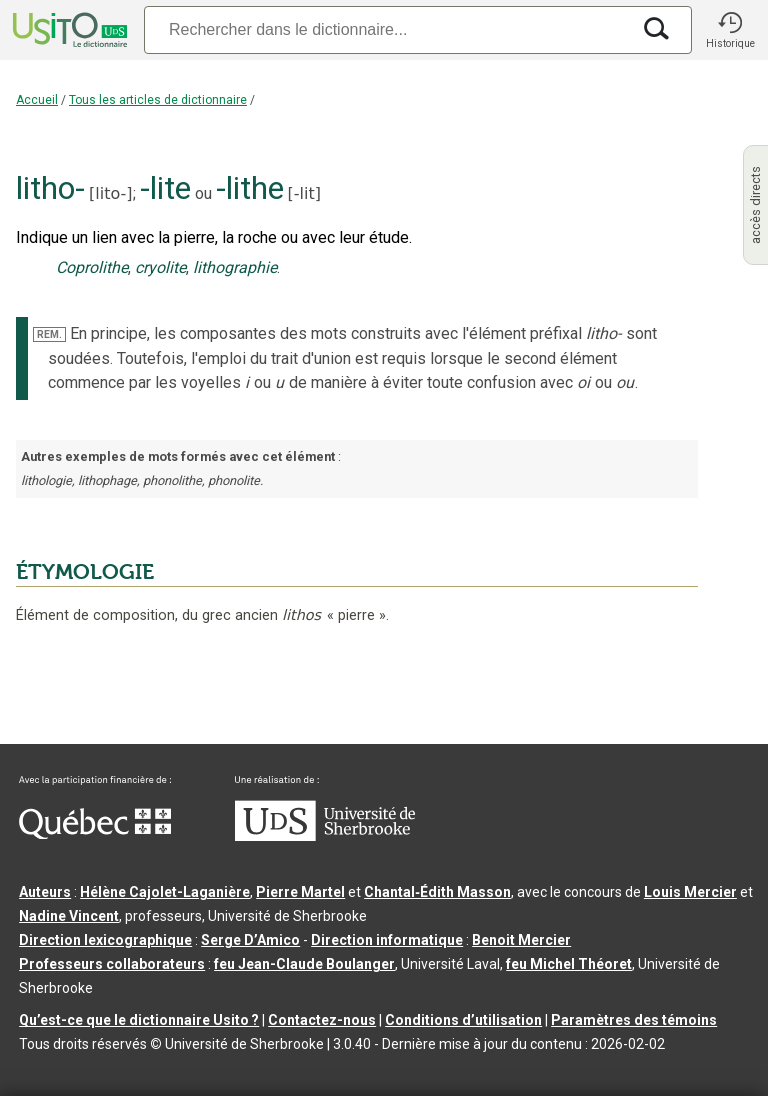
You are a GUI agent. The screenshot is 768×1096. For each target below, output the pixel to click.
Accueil (37, 100)
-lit (304, 193)
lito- (110, 193)
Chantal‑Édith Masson (437, 892)
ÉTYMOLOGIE (85, 572)
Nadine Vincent (69, 916)
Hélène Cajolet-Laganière (165, 892)
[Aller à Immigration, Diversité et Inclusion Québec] (95, 834)
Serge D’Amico (250, 940)
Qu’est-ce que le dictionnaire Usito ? (139, 1020)
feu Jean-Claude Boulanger (304, 964)
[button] (730, 30)
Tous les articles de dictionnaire (158, 100)
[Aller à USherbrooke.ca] (325, 836)
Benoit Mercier (521, 940)
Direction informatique (387, 940)
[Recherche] (387, 29)
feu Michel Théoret (569, 964)
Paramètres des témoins (634, 1020)
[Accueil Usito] (68, 30)
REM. (49, 334)
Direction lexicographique (105, 940)
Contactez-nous (322, 1020)
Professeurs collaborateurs (112, 964)
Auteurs (45, 892)
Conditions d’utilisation (463, 1020)
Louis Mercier (690, 892)
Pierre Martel (300, 892)
